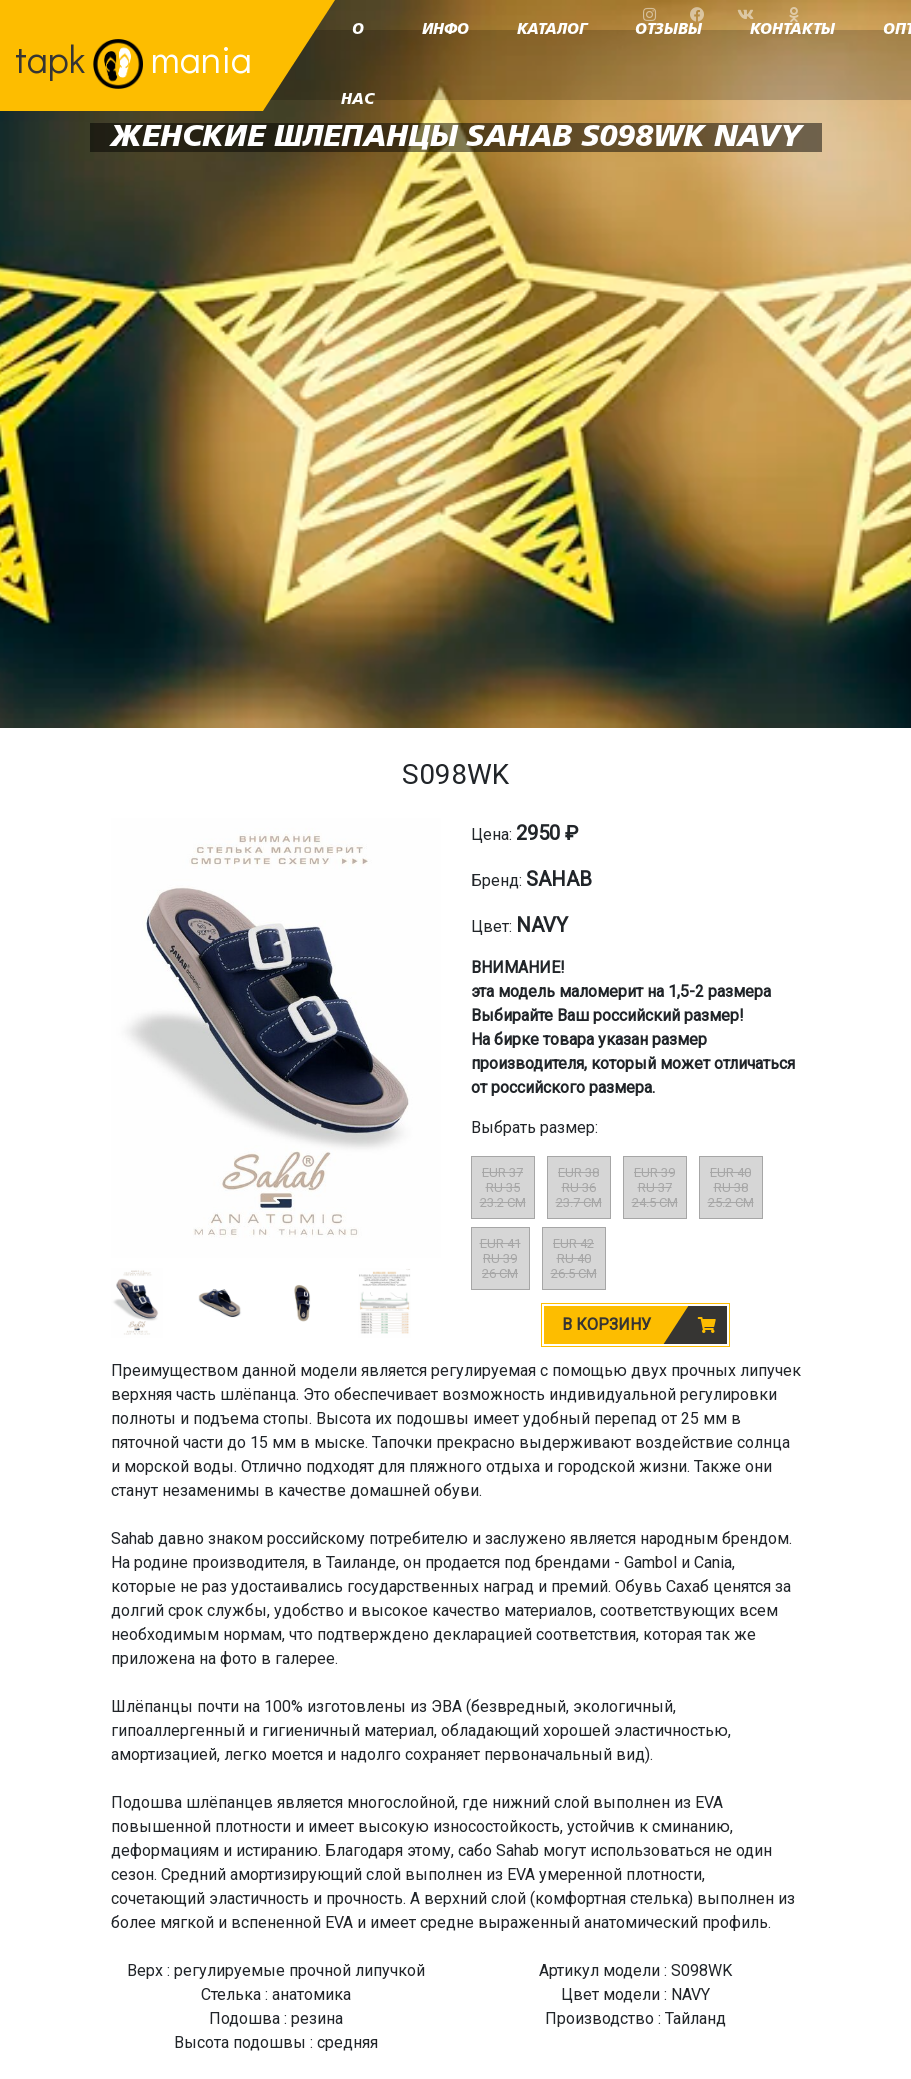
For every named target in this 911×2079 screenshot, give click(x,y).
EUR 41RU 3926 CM (500, 1258)
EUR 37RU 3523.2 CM (503, 1187)
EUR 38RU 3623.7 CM (579, 1187)
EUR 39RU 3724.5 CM (655, 1187)
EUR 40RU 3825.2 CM (731, 1187)
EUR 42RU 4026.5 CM (574, 1258)
